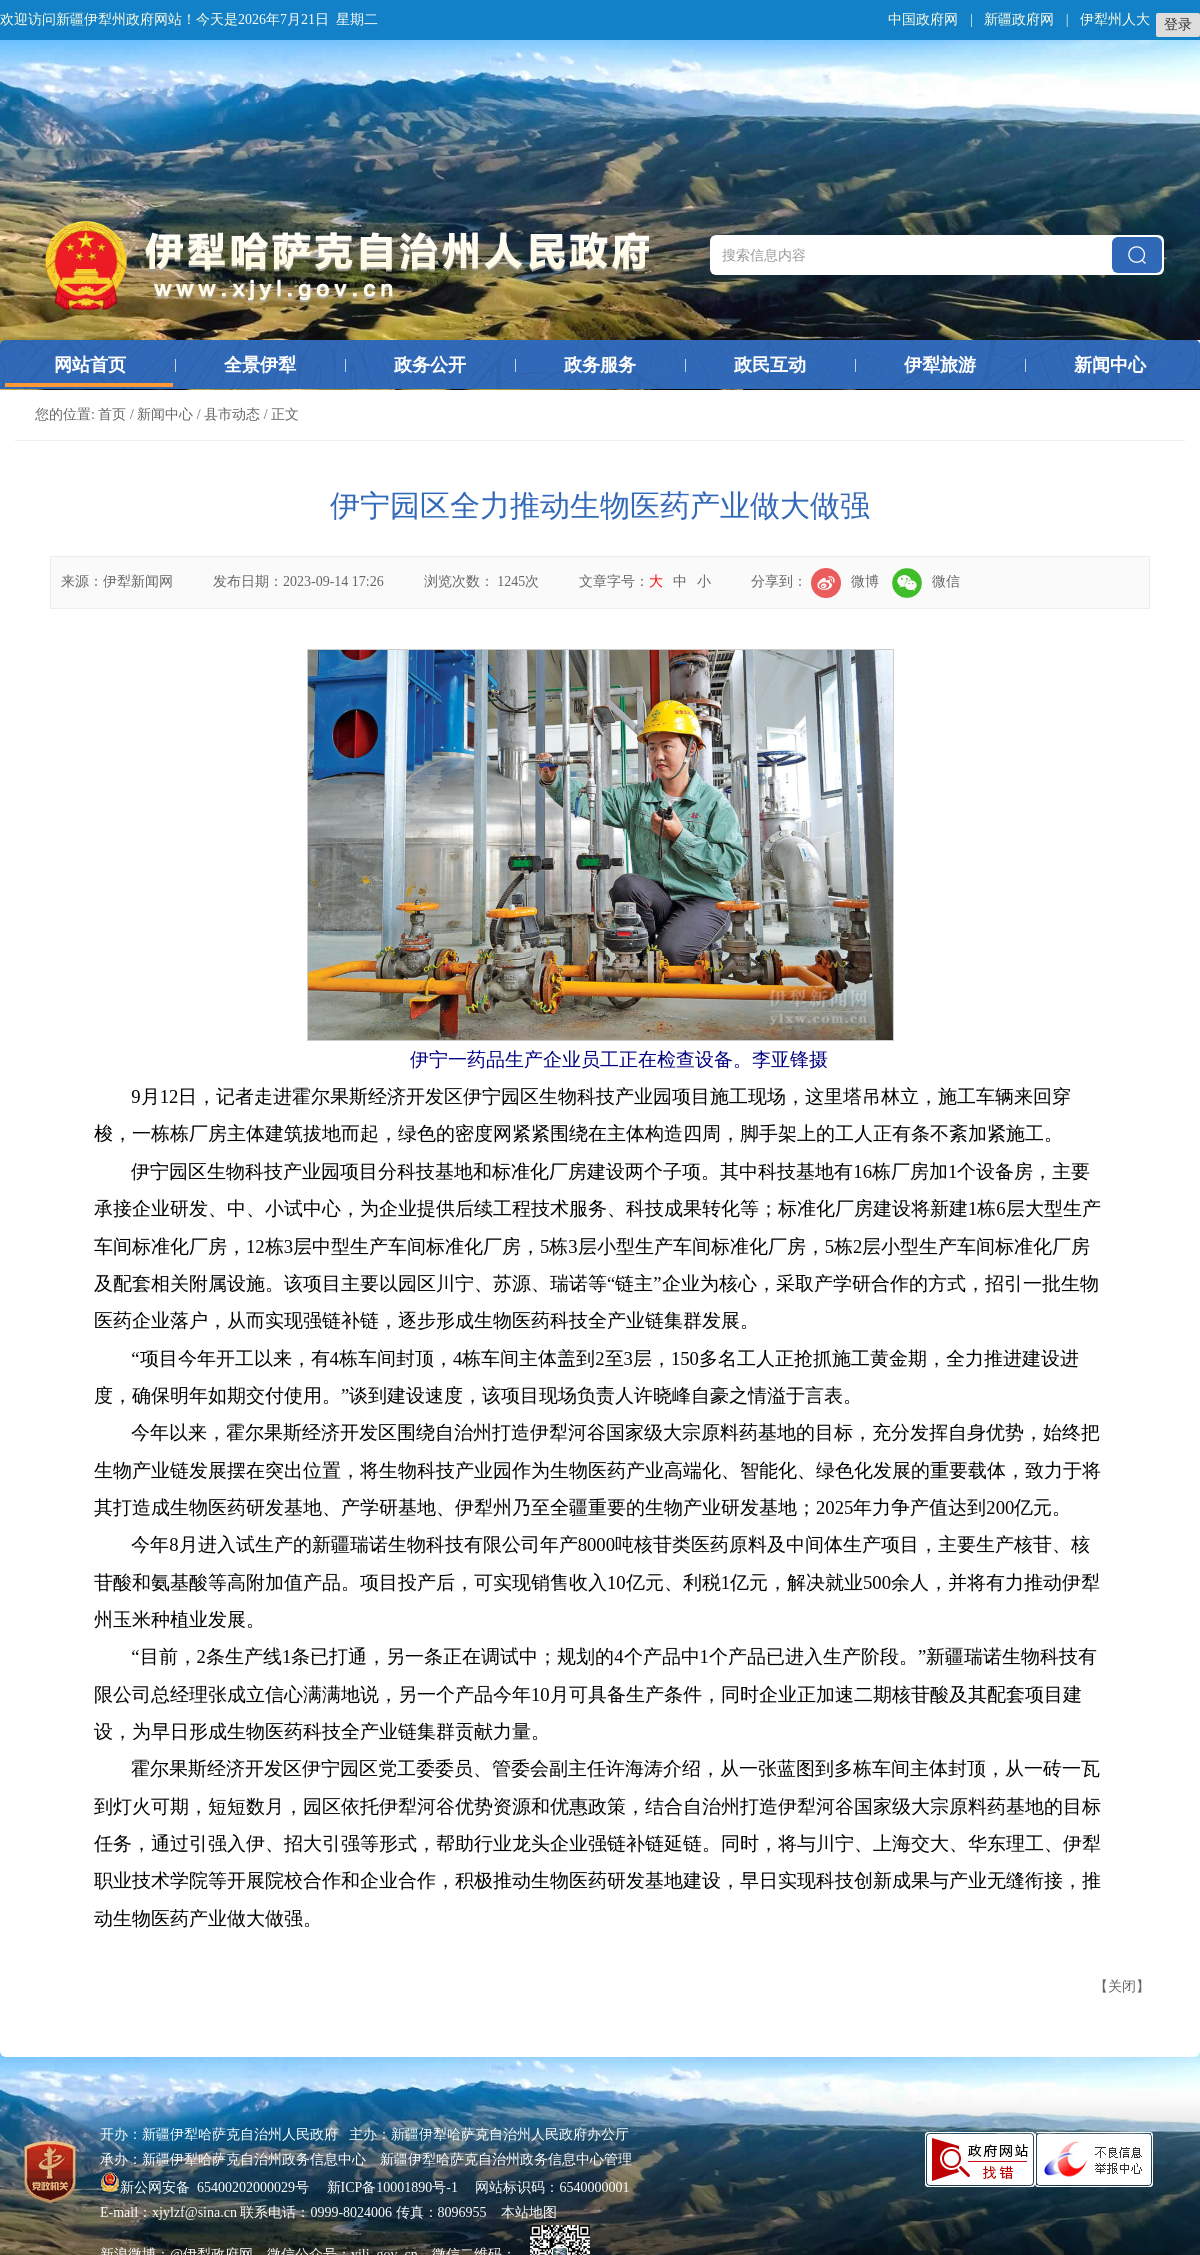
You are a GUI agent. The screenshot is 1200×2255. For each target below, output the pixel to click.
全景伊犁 (260, 365)
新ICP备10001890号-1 (392, 2187)
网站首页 (90, 365)
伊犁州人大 (1115, 19)
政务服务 (600, 365)
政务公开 (430, 365)
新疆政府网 (1019, 19)
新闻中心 (1110, 365)
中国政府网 (923, 19)
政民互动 (770, 365)
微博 (845, 581)
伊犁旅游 (940, 365)
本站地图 (529, 2212)
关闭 (1122, 1986)
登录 (1178, 24)
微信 (926, 581)
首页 (112, 414)
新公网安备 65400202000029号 (206, 2187)
